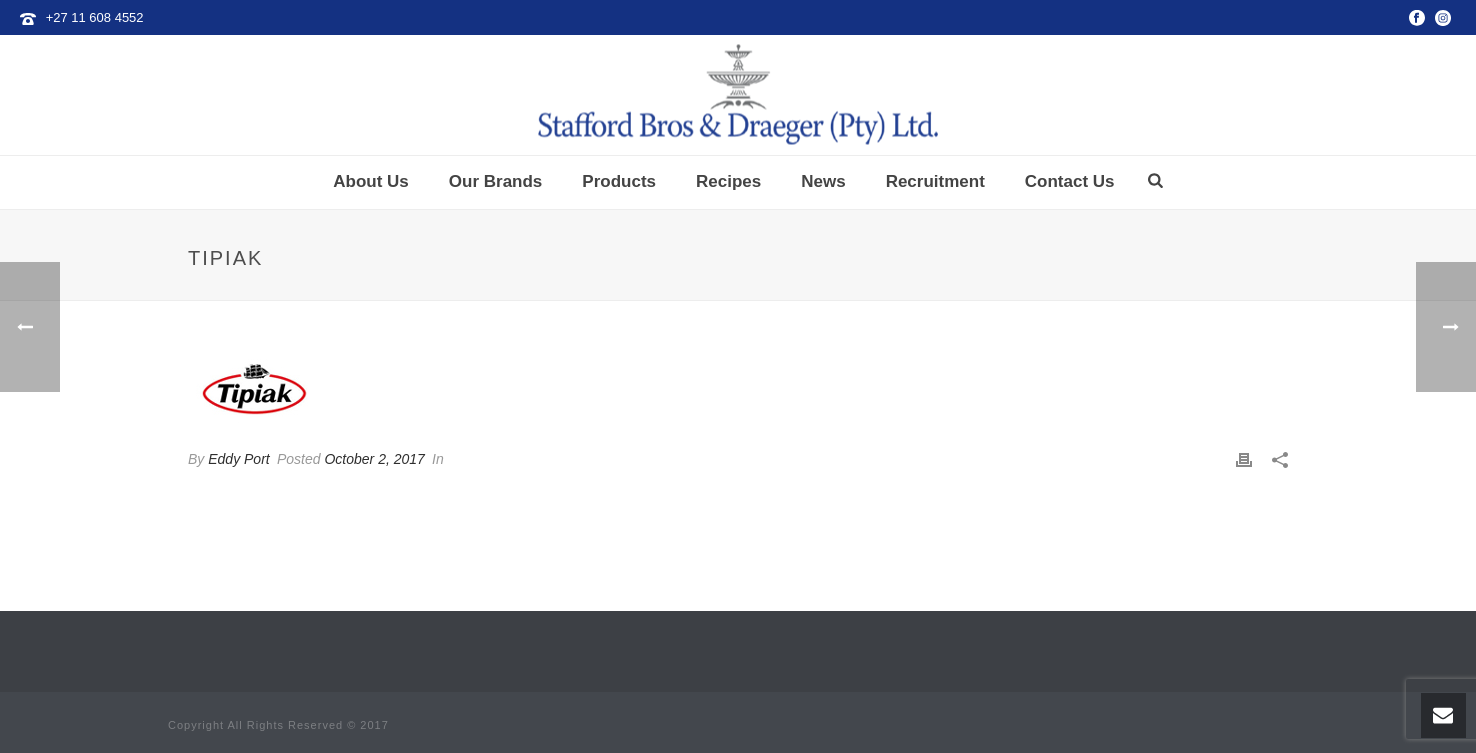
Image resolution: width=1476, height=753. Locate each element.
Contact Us (1070, 181)
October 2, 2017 (374, 459)
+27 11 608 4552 (95, 17)
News (823, 181)
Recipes (728, 181)
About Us (371, 181)
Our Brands (496, 181)
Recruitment (935, 181)
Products (619, 181)
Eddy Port (238, 459)
